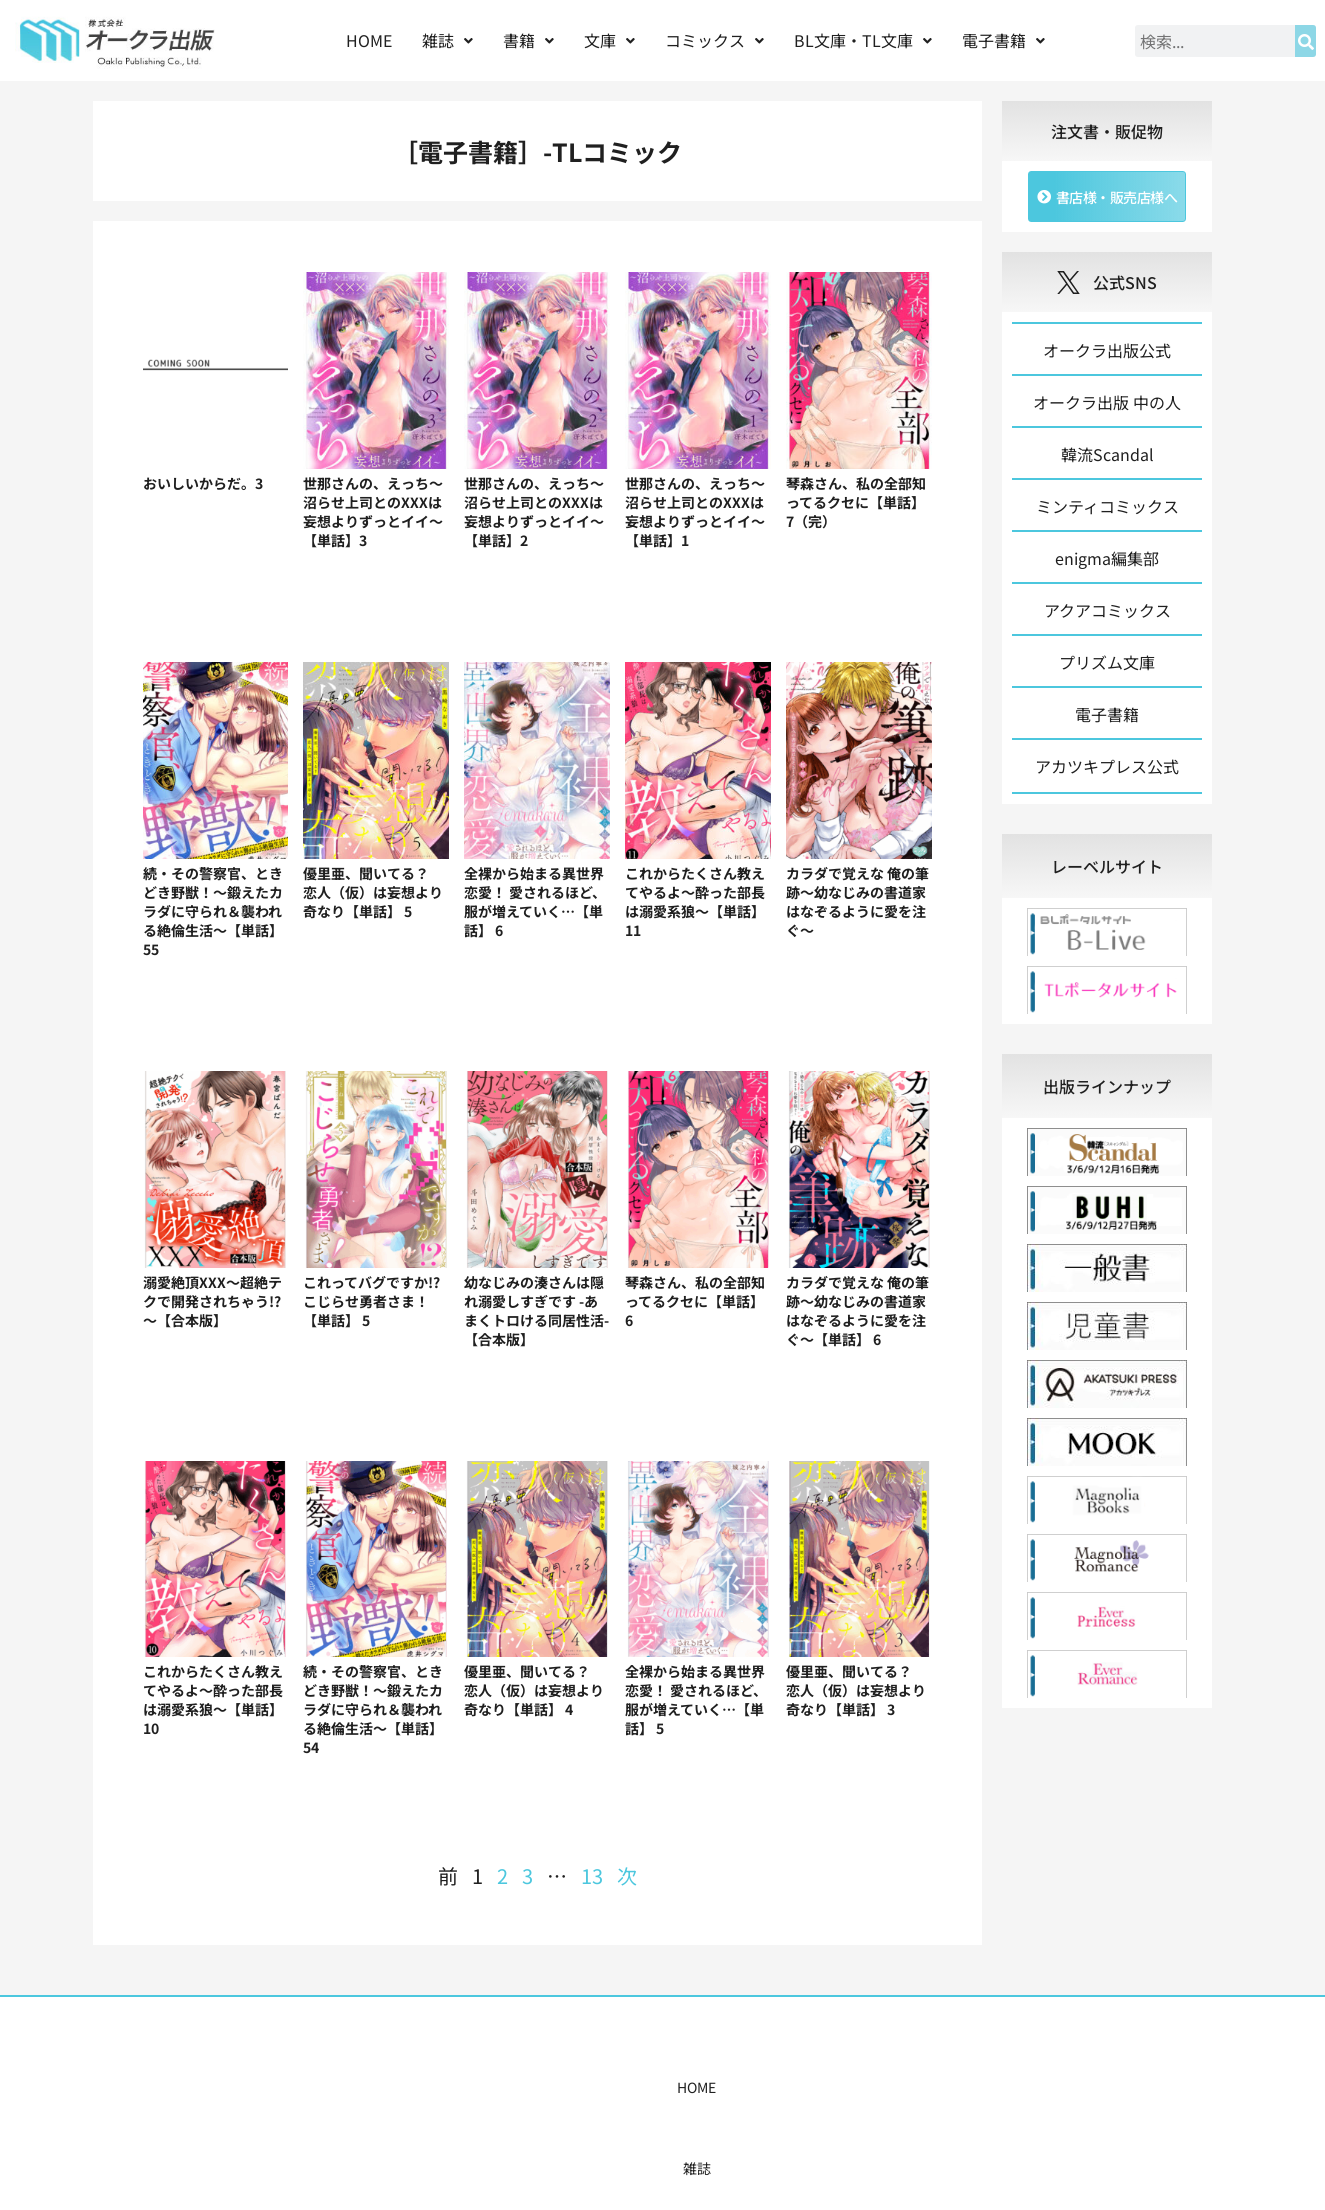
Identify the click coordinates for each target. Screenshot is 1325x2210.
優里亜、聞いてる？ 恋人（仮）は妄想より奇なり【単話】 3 (856, 1690)
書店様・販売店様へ (748, 2087)
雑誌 (447, 40)
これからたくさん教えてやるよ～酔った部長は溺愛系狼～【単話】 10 (213, 1699)
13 (592, 1875)
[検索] (1305, 41)
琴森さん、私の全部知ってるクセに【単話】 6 (695, 1301)
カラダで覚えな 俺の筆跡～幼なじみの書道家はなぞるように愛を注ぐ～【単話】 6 (857, 1310)
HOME (369, 40)
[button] (447, 40)
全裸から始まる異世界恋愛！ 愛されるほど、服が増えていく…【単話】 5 (696, 1699)
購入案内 (627, 2087)
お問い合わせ (969, 2087)
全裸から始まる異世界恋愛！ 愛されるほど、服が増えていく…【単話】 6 (535, 901)
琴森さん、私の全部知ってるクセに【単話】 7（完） (856, 502)
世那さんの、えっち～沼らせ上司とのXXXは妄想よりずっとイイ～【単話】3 (373, 511)
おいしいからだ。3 (203, 483)
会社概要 (869, 2087)
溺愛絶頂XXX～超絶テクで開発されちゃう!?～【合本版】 (212, 1301)
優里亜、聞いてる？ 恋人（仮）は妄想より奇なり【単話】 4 (534, 1690)
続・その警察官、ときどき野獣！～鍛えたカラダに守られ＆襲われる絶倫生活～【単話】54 (373, 1709)
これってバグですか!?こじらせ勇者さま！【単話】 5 (371, 1301)
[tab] (1107, 872)
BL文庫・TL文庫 (863, 40)
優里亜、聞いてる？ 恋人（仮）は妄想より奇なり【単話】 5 (373, 892)
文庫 (609, 40)
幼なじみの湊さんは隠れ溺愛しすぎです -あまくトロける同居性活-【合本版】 (536, 1310)
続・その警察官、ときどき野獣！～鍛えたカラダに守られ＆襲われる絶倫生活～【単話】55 (213, 911)
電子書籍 (1003, 40)
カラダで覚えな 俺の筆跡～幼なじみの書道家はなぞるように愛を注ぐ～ (857, 901)
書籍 (528, 40)
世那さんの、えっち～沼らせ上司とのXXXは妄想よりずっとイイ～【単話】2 (534, 511)
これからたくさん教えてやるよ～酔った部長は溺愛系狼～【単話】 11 (695, 901)
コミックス (714, 40)
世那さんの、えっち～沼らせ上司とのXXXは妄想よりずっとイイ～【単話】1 (695, 511)
